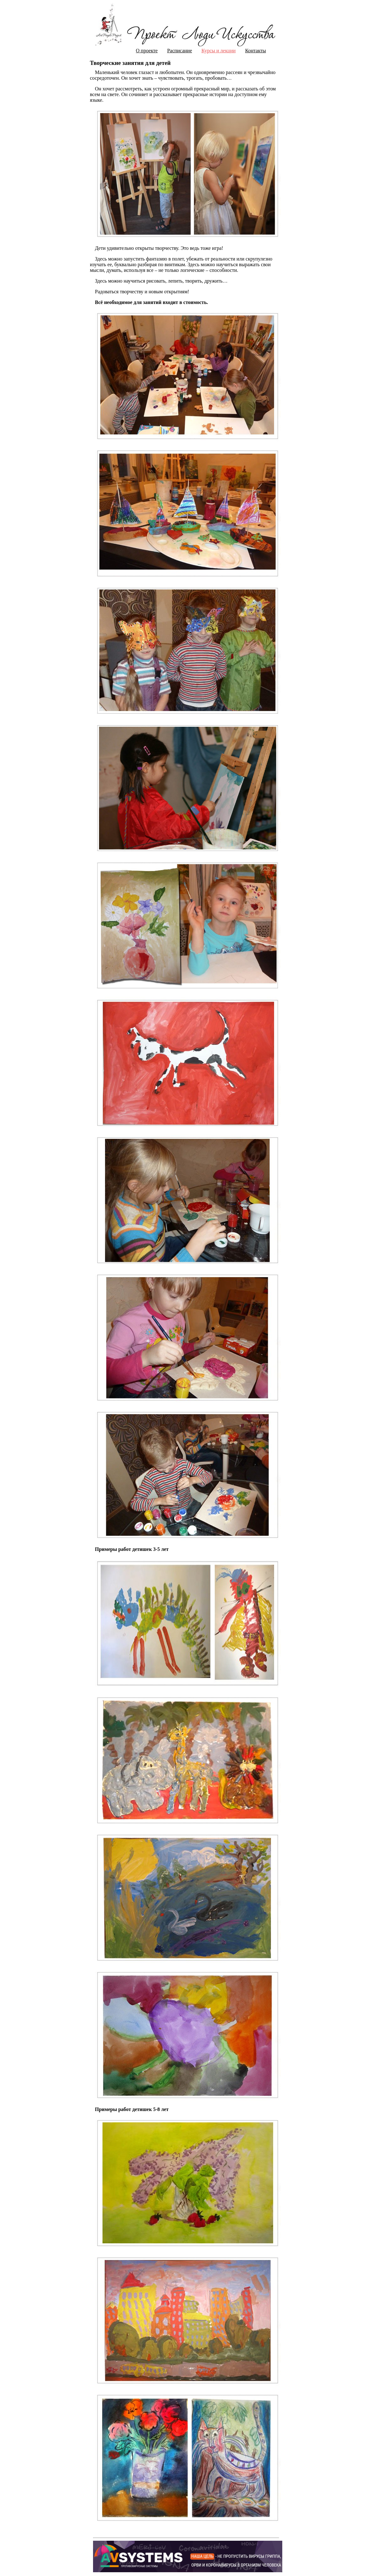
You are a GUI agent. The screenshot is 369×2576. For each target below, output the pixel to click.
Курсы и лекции (219, 50)
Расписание (179, 50)
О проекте (147, 50)
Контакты (255, 50)
